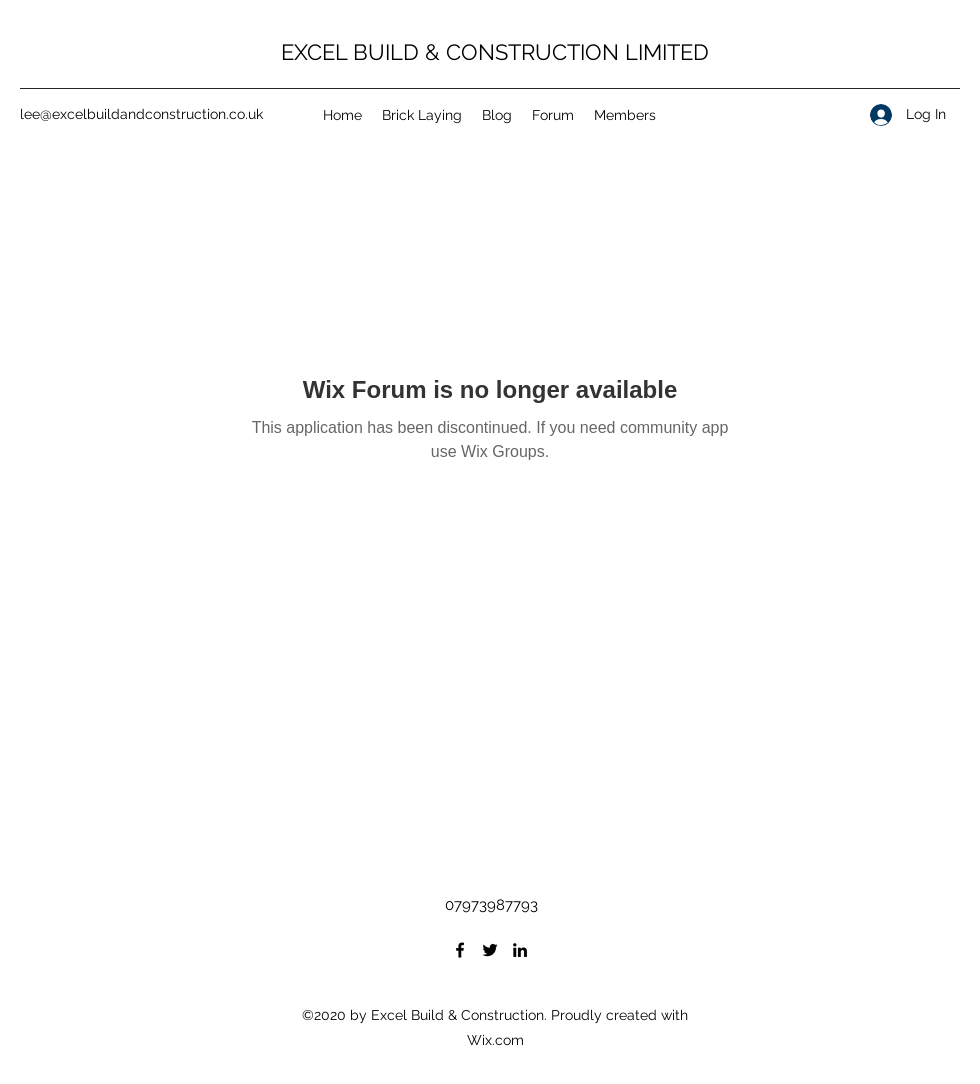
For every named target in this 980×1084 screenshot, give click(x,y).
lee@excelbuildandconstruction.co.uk (141, 114)
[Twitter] (490, 950)
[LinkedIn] (520, 950)
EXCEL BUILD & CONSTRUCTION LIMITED (495, 52)
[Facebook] (460, 950)
